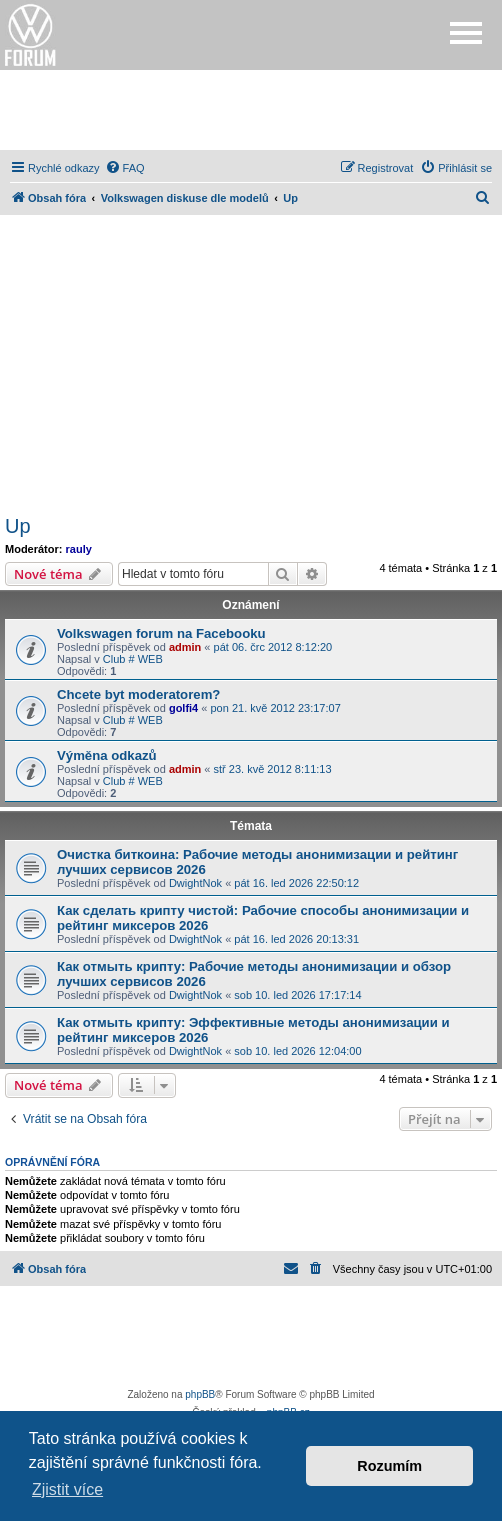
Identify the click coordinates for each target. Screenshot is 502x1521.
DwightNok (195, 883)
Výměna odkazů (107, 755)
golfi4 (183, 708)
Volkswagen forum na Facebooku (161, 633)
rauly (79, 549)
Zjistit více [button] (67, 1489)
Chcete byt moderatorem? (138, 694)
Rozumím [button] (389, 1466)
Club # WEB (133, 659)
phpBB (200, 1394)
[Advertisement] (251, 110)
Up (18, 526)
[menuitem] (125, 168)
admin (185, 647)
